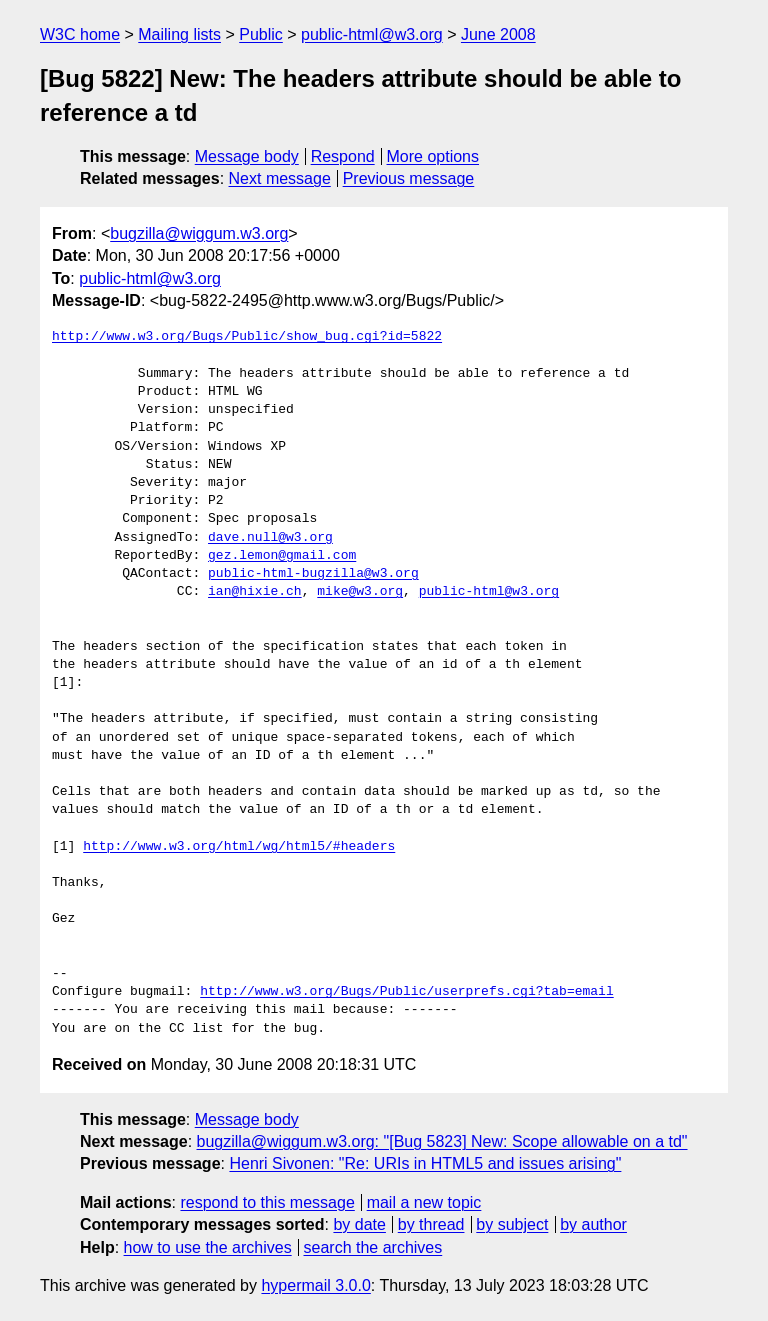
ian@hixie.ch (255, 592)
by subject (512, 1224)
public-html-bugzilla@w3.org (313, 574)
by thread (431, 1224)
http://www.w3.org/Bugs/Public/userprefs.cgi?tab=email (406, 992)
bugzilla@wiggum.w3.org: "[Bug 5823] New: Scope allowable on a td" (442, 1141)
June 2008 (498, 34)
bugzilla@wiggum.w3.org (199, 233)
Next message (280, 178)
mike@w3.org (360, 592)
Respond (343, 156)
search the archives (373, 1247)
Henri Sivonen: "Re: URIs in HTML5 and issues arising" (425, 1163)
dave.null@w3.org (270, 538)
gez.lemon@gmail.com (282, 556)
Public (261, 34)
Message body (247, 156)
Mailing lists (179, 34)
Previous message (409, 178)
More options (433, 156)
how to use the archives (208, 1247)
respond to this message (267, 1202)
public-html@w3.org (372, 34)
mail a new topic (424, 1202)
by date (359, 1224)
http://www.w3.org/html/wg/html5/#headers (239, 847)
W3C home (80, 34)
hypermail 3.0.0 (315, 1285)
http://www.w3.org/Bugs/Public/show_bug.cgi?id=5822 (247, 337)
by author (593, 1224)
